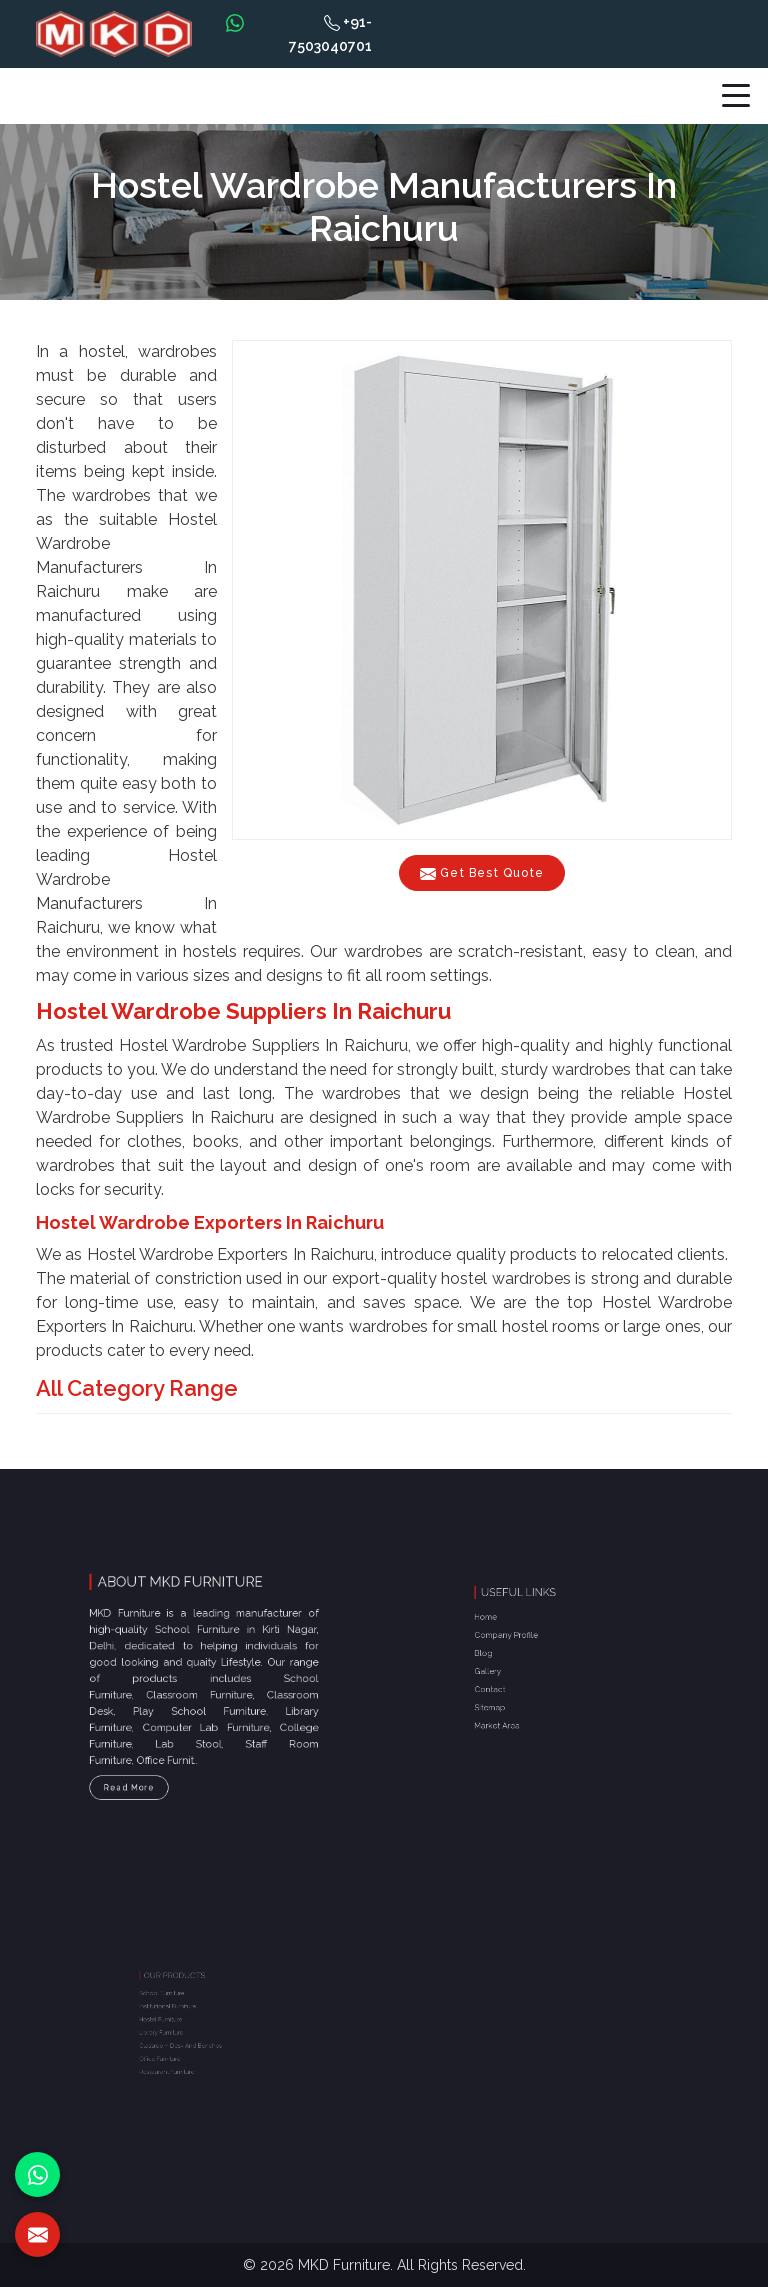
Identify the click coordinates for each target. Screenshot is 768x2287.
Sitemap (515, 1692)
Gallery (513, 1668)
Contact (515, 1680)
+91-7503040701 (330, 34)
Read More (151, 1761)
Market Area (520, 1704)
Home (512, 1633)
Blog (511, 1656)
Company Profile (526, 1644)
